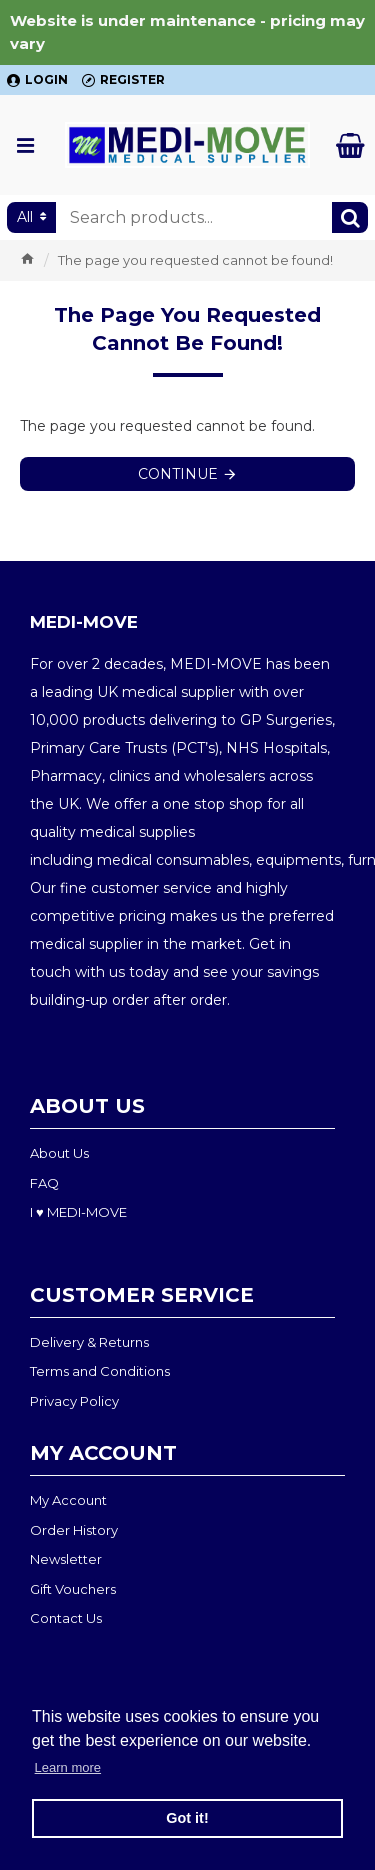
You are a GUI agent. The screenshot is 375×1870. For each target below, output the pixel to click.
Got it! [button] (187, 1818)
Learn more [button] (68, 1767)
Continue (178, 474)
